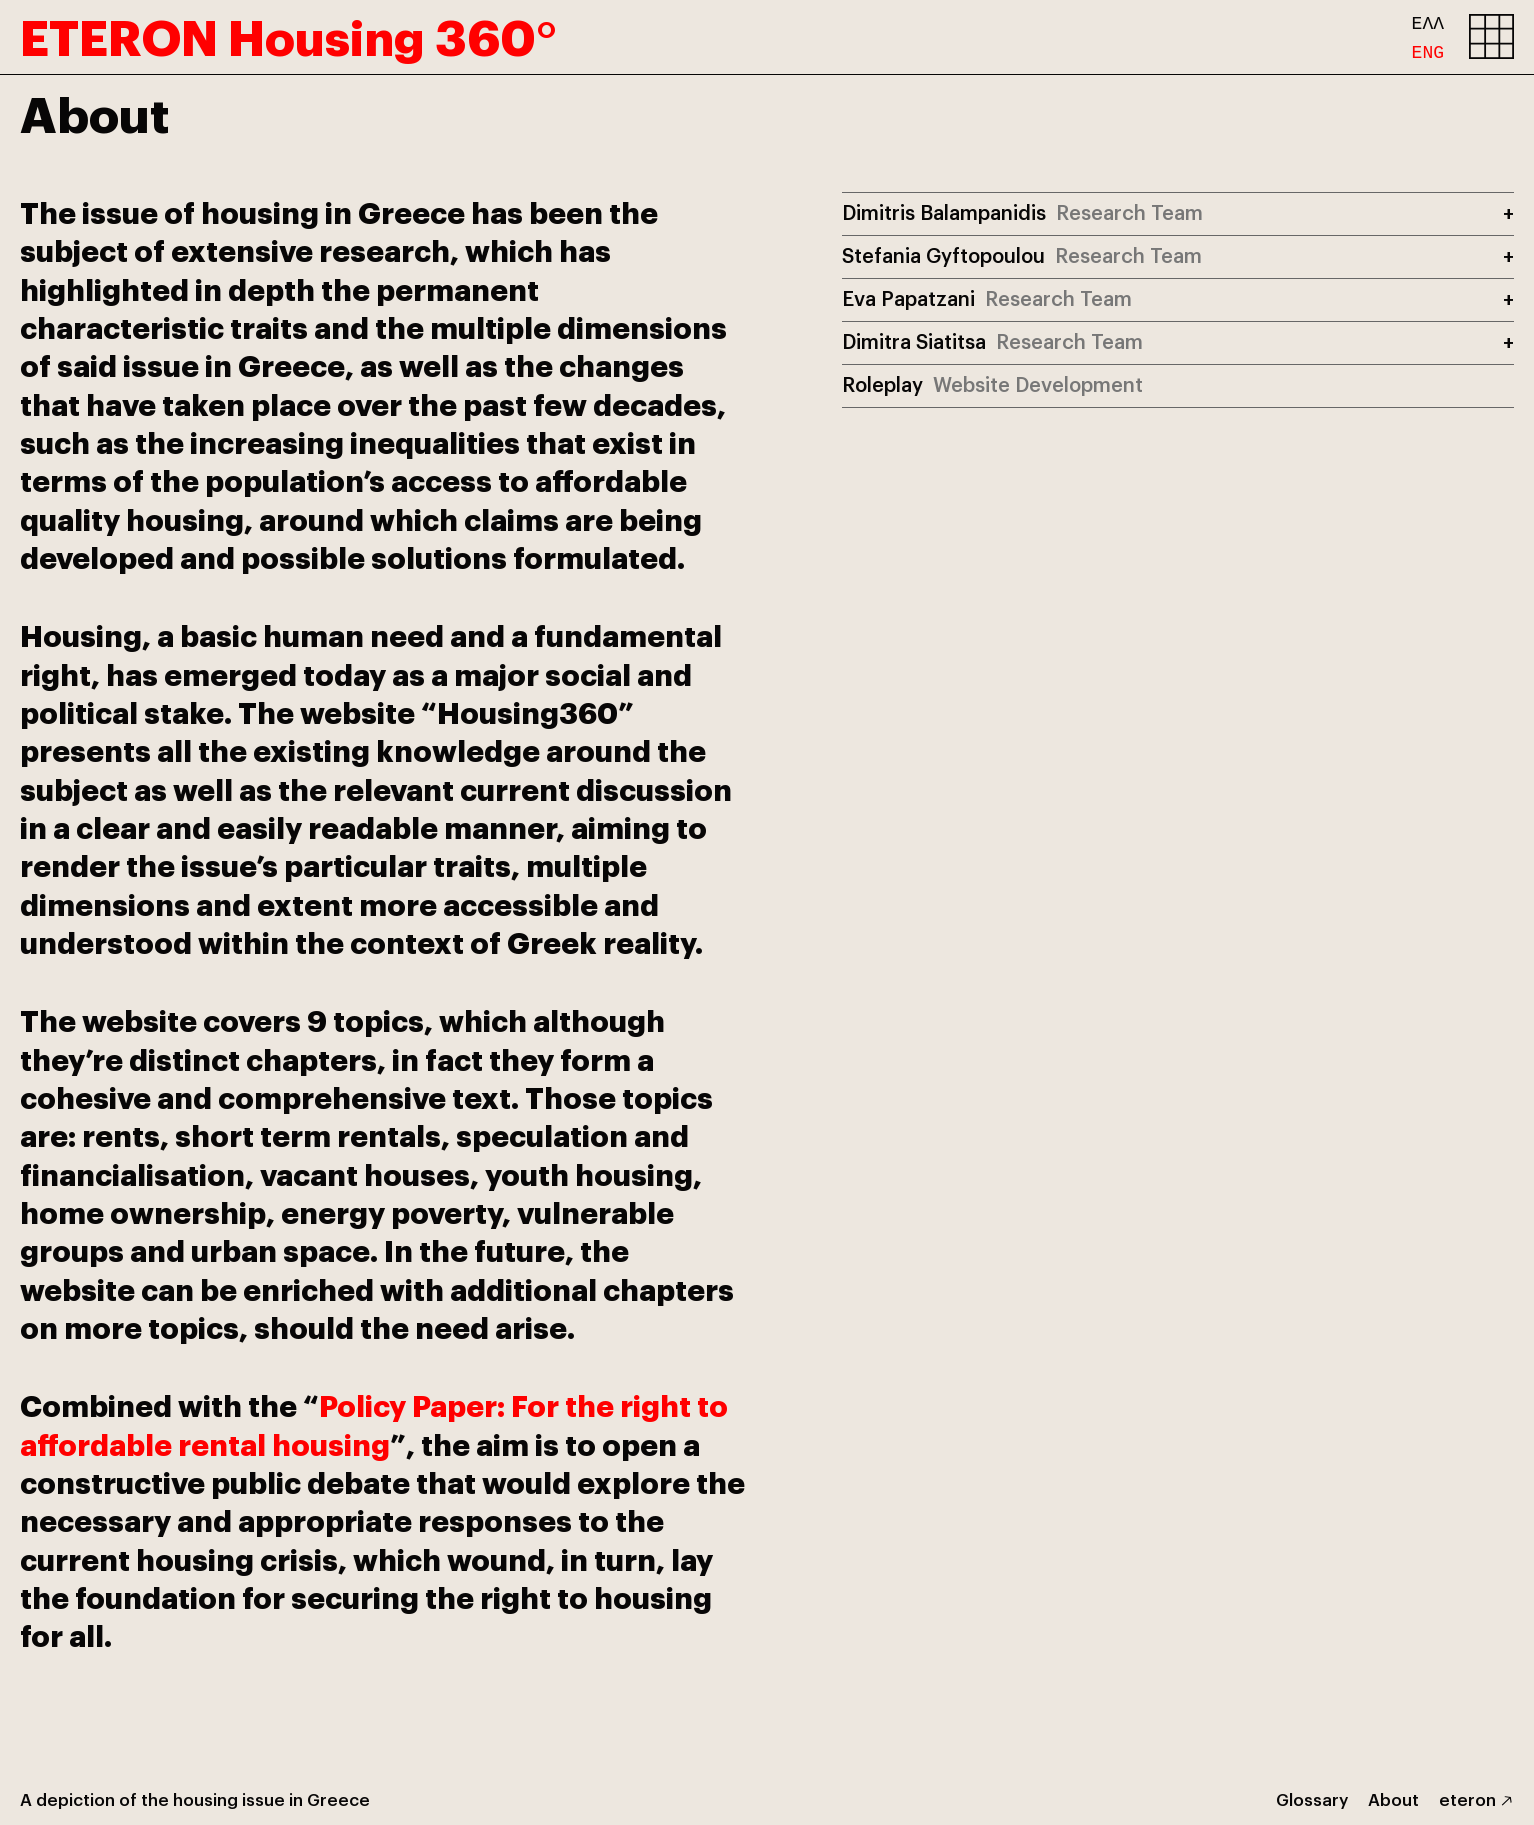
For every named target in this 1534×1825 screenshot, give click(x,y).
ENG (1428, 49)
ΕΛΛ (1428, 22)
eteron (1467, 1798)
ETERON (288, 32)
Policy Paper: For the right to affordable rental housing (374, 1422)
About (1393, 1798)
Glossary (1312, 1798)
